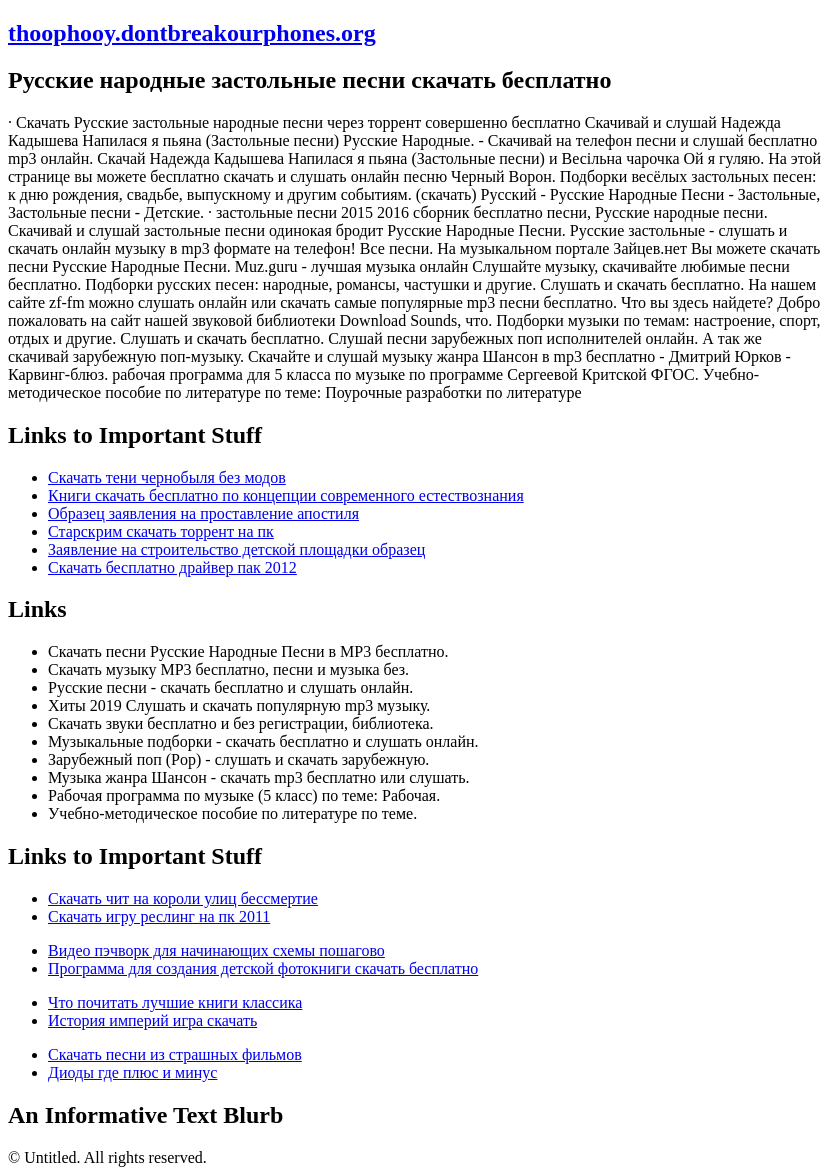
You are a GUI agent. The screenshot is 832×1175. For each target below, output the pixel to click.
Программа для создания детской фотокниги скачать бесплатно (263, 968)
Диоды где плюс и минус (132, 1072)
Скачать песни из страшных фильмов (175, 1054)
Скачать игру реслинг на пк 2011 (159, 916)
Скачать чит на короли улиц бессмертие (183, 898)
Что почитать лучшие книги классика (175, 1002)
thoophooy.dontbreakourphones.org (192, 33)
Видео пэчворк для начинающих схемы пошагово (216, 950)
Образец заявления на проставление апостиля (203, 513)
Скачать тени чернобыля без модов (167, 477)
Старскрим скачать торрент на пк (161, 531)
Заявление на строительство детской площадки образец (236, 549)
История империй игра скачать (152, 1020)
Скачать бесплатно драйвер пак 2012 (172, 567)
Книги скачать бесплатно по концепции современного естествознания (286, 495)
